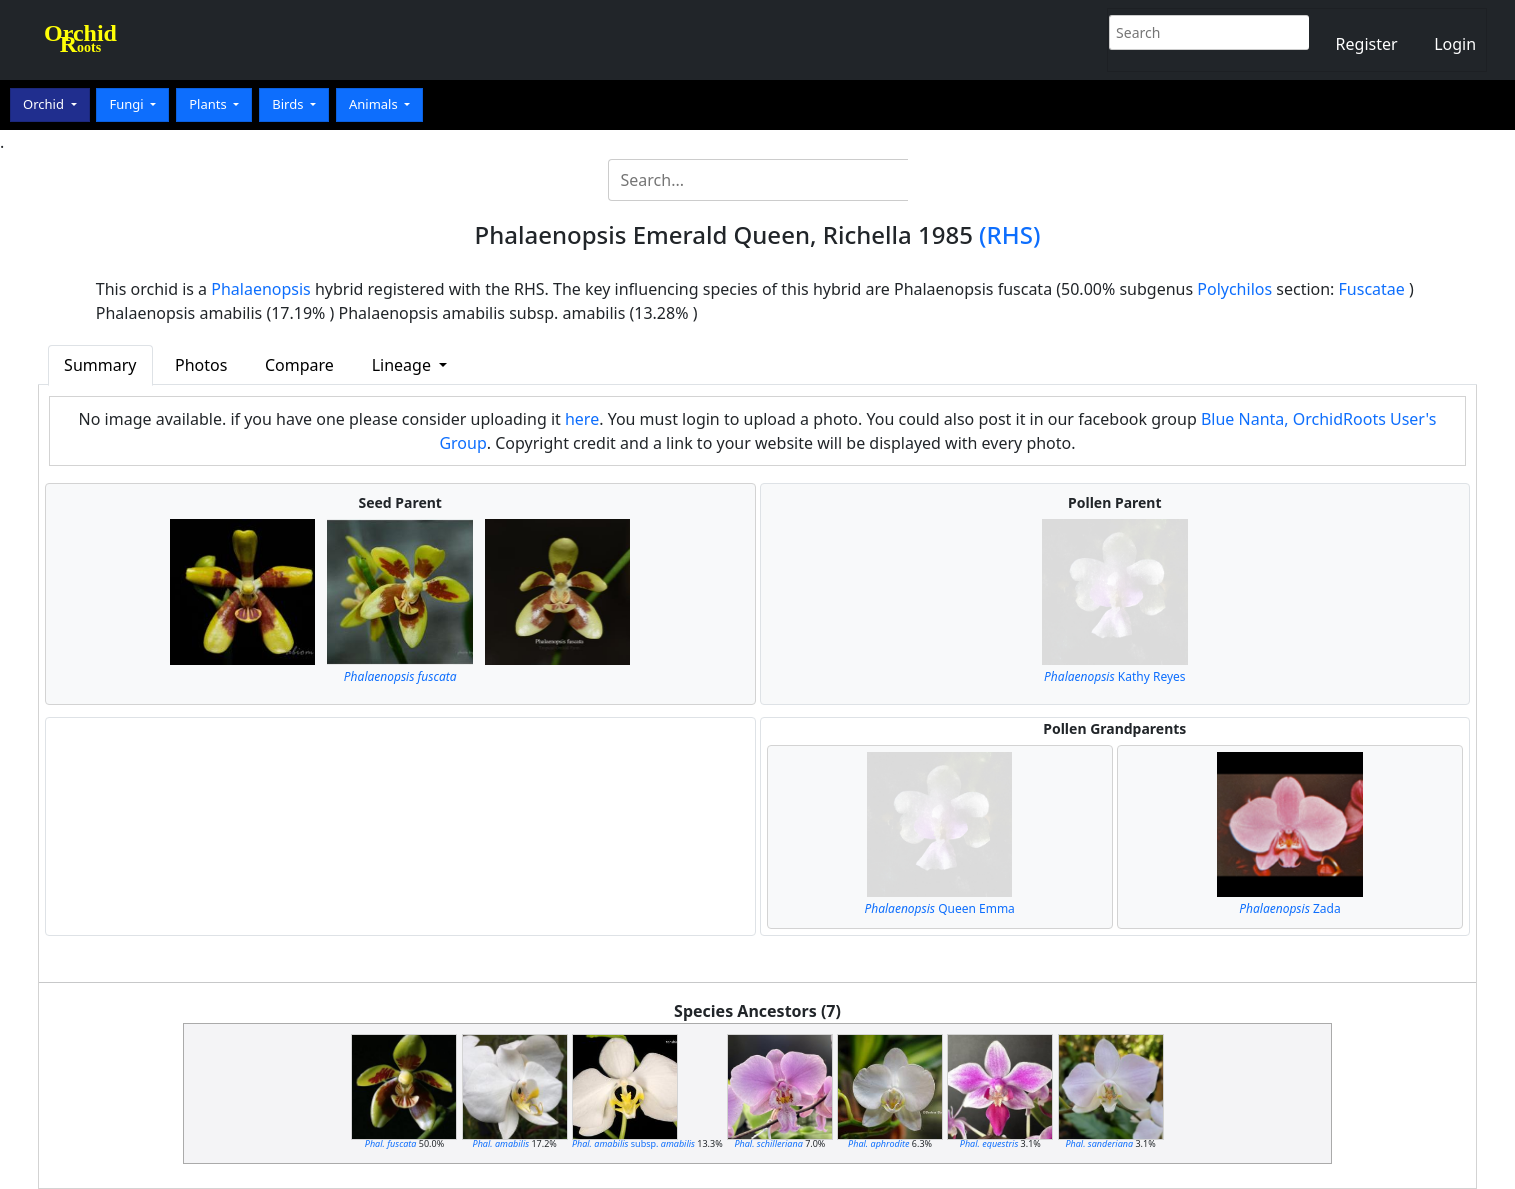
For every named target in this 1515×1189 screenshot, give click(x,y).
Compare (299, 365)
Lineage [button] (403, 365)
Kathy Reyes (1115, 676)
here (582, 419)
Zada (1289, 908)
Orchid (45, 104)
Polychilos (1234, 289)
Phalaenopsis (261, 289)
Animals (375, 104)
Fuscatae (1372, 289)
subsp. (633, 1143)
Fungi (128, 104)
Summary (100, 365)
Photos (201, 365)
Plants (209, 104)
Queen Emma (939, 908)
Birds (289, 104)
